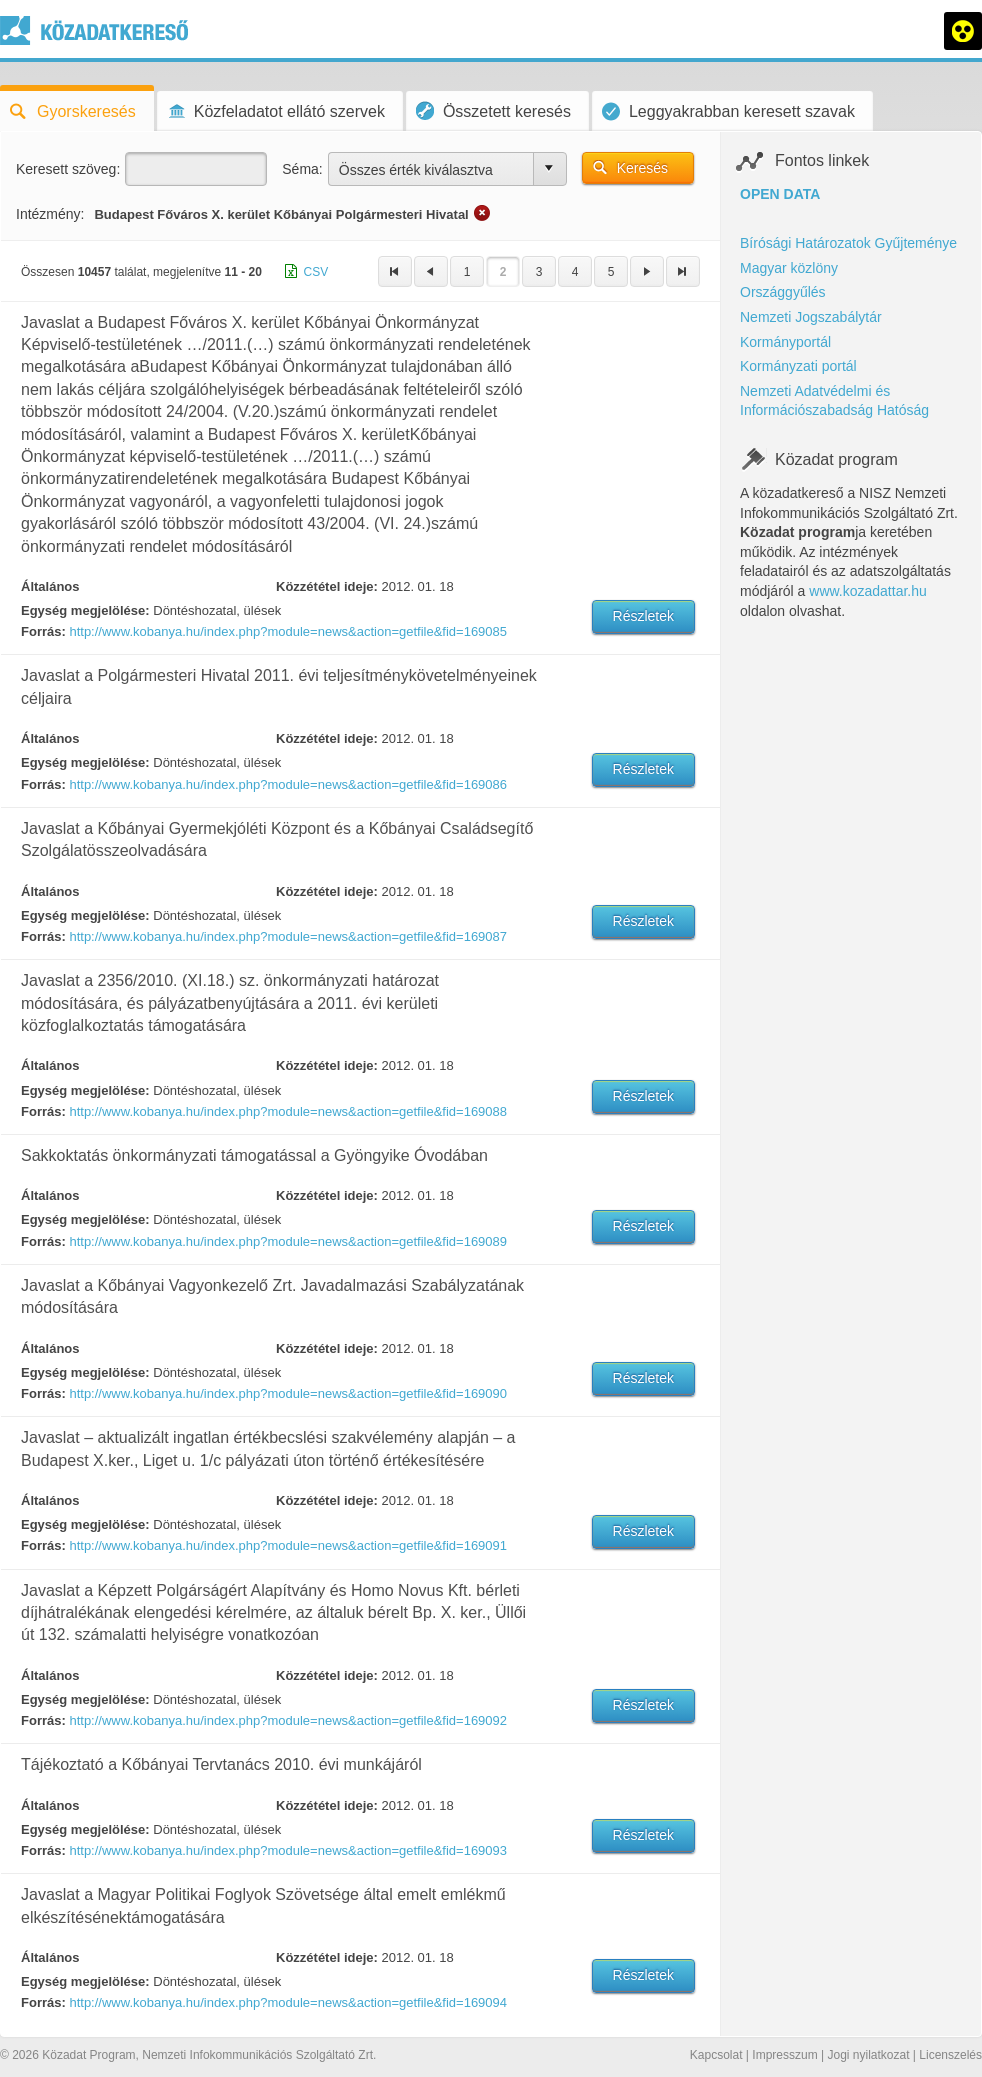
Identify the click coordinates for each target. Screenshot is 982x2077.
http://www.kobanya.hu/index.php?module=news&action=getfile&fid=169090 (288, 1393)
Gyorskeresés (73, 111)
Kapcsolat (716, 2055)
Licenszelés (950, 2055)
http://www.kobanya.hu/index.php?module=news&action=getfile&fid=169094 (288, 2002)
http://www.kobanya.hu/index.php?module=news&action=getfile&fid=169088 (288, 1111)
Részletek (643, 616)
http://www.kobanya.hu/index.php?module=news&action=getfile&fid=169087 (288, 936)
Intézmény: (50, 214)
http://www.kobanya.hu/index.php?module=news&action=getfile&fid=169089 (288, 1241)
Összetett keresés (493, 110)
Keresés (642, 168)
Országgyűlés (783, 292)
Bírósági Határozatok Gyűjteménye (848, 243)
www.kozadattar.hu (868, 591)
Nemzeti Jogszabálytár (811, 317)
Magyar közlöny (789, 268)
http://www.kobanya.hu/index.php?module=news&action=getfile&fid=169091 (288, 1545)
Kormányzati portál (798, 366)
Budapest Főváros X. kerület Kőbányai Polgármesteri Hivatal (281, 214)
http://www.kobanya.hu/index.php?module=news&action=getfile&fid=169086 (288, 784)
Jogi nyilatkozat (868, 2055)
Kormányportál (785, 342)
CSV (316, 272)
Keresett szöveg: (68, 169)
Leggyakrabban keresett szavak (728, 111)
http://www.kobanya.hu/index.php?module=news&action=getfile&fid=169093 (288, 1850)
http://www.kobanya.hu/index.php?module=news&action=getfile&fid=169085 (288, 631)
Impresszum (784, 2055)
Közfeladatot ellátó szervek (276, 111)
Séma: (302, 169)
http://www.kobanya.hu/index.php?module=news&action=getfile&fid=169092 (288, 1720)
